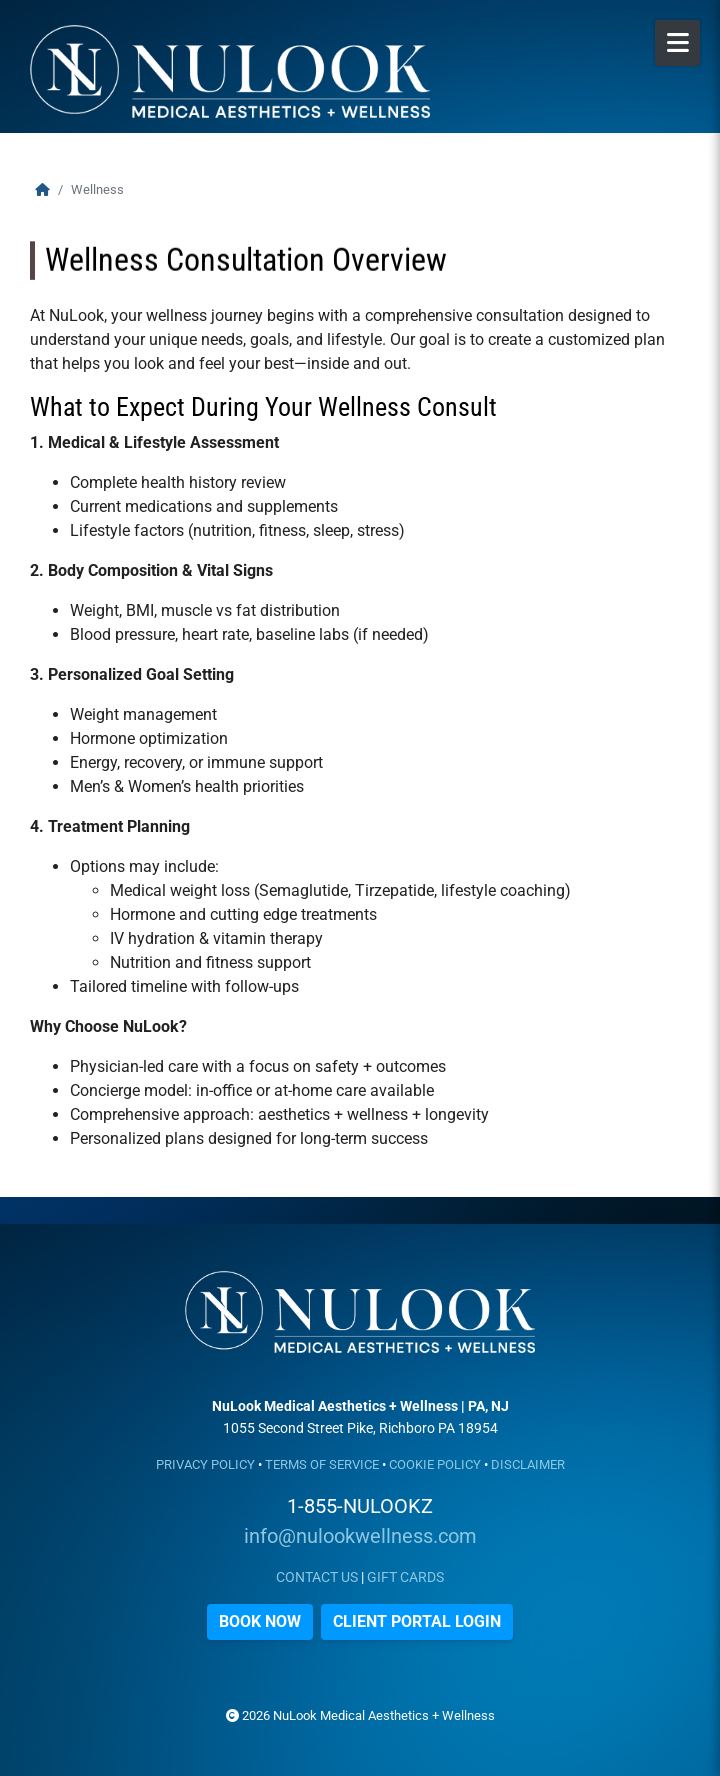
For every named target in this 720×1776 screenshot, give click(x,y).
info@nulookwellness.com (360, 1536)
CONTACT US (317, 1577)
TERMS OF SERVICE (322, 1464)
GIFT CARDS (405, 1577)
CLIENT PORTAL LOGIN (417, 1621)
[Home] (42, 189)
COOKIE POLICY (435, 1464)
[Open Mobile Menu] (677, 43)
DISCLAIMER (528, 1464)
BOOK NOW (260, 1621)
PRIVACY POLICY (205, 1464)
